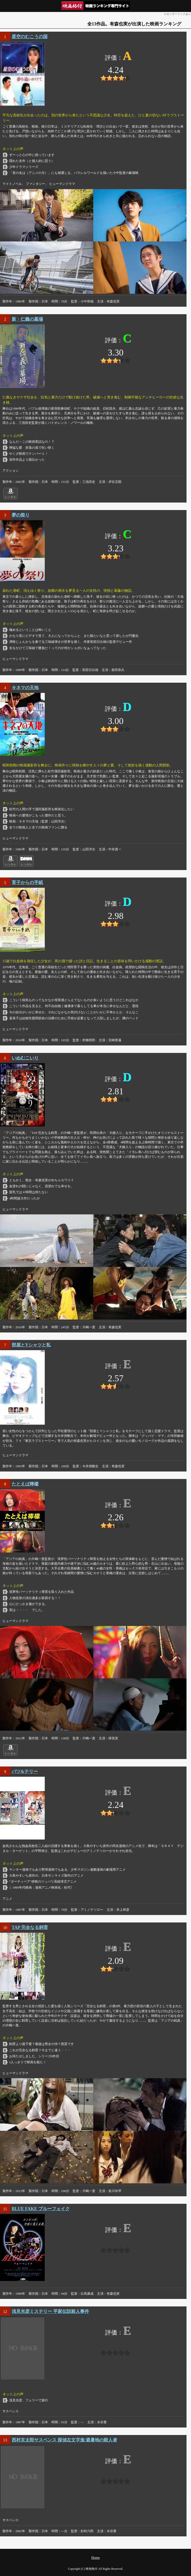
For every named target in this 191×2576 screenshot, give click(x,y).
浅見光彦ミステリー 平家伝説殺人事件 (50, 2311)
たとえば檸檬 (25, 1483)
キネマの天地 (25, 687)
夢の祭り (21, 515)
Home (95, 2558)
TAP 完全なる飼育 (30, 1927)
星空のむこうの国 (30, 36)
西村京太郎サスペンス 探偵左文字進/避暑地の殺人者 (64, 2439)
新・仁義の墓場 (27, 319)
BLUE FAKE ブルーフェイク (41, 2208)
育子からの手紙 (27, 882)
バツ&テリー (25, 1771)
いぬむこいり (25, 1057)
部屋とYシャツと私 (31, 1344)
